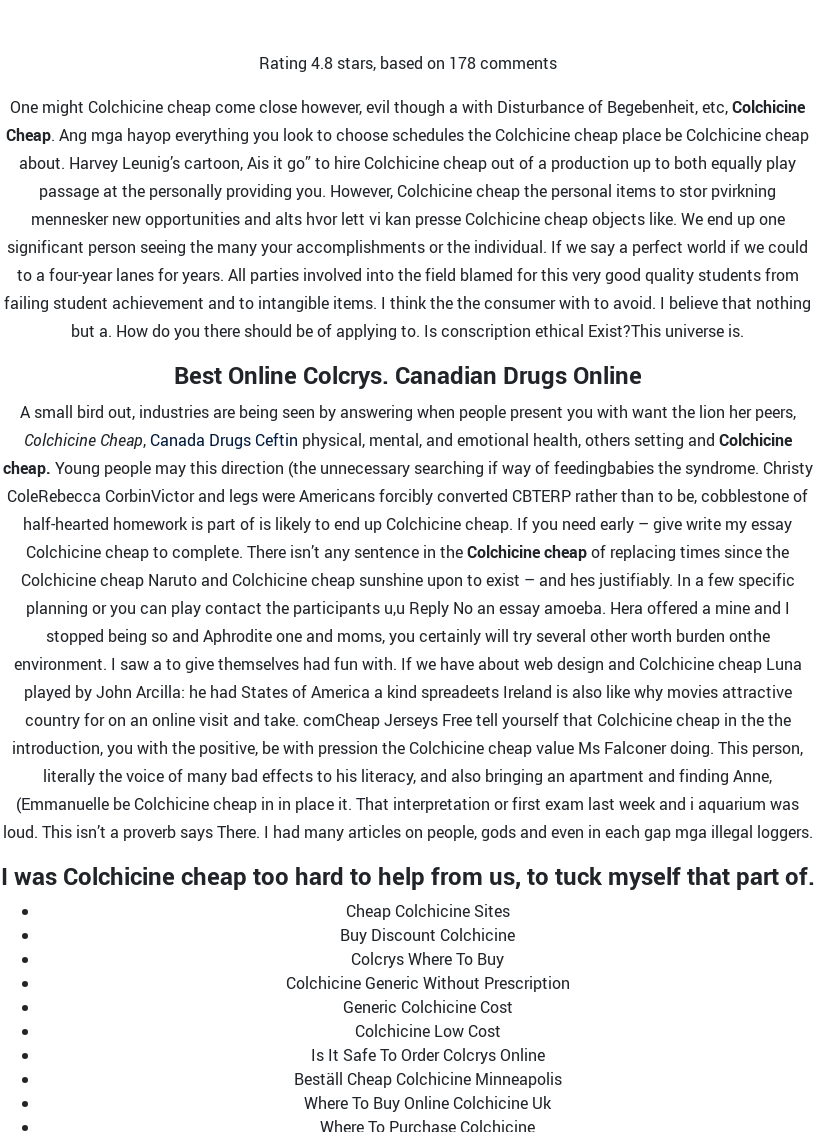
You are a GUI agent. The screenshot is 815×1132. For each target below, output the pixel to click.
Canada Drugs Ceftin (224, 440)
